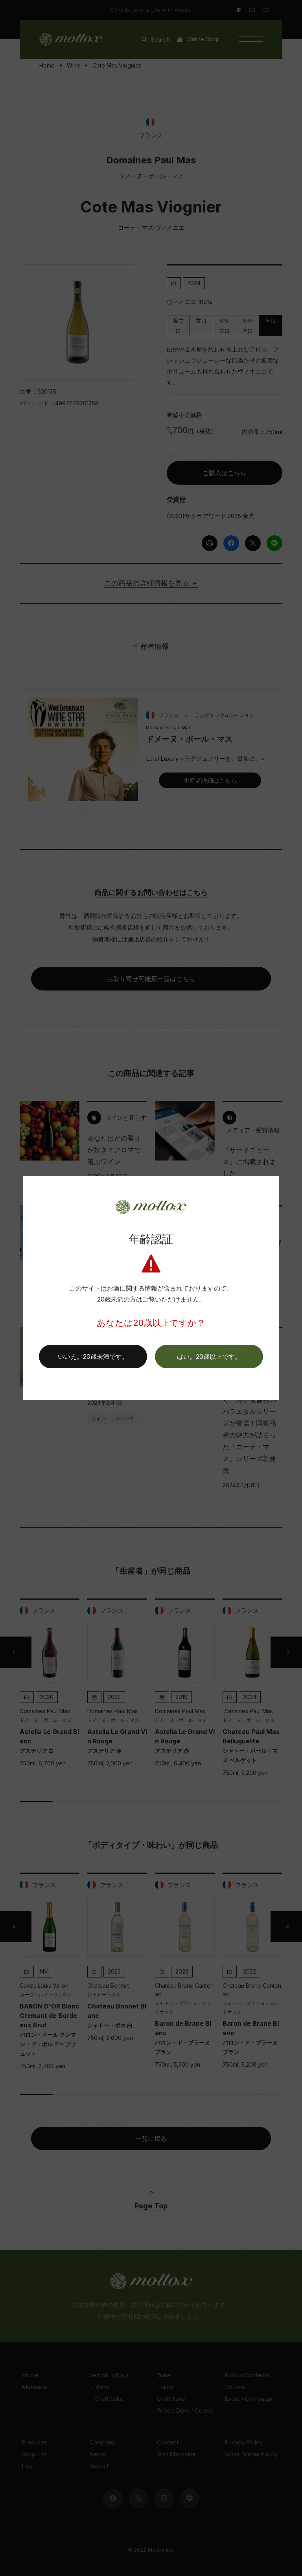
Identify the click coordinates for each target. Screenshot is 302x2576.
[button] (209, 1356)
